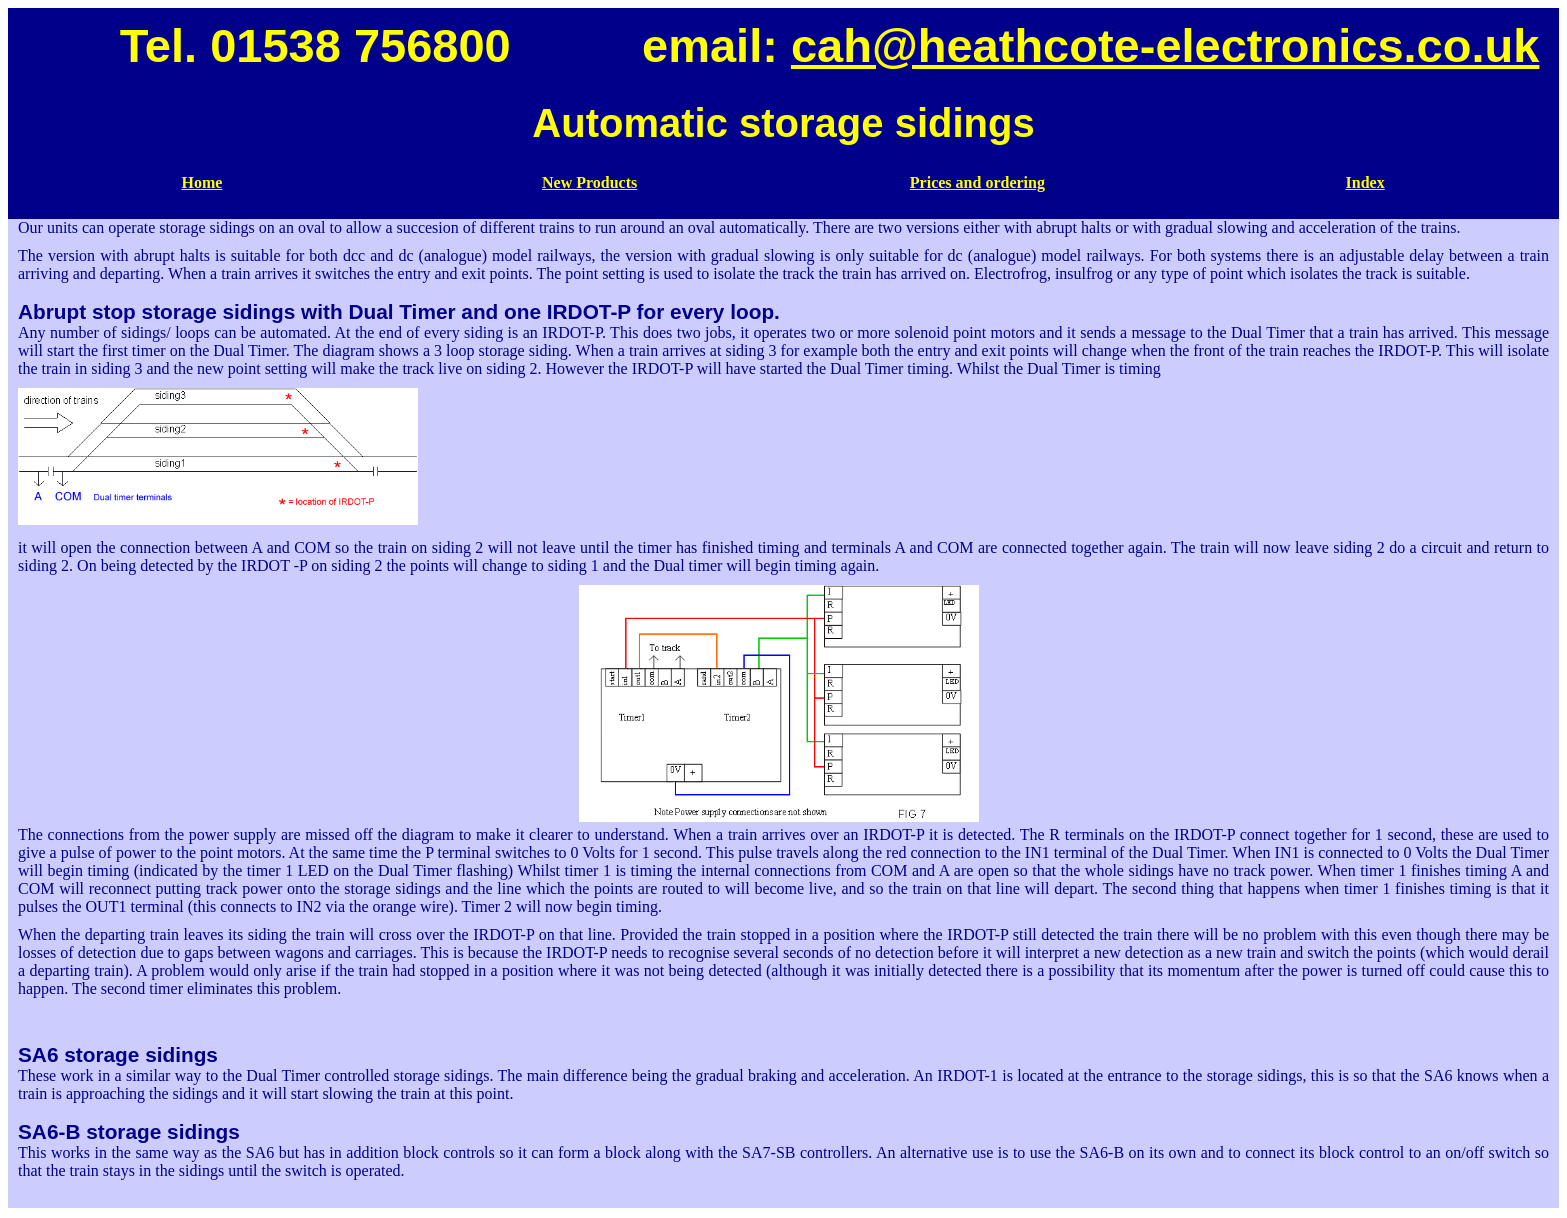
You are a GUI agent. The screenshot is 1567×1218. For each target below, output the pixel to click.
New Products (589, 182)
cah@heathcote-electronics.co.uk (1165, 45)
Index (1365, 182)
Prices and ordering (977, 182)
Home (201, 182)
